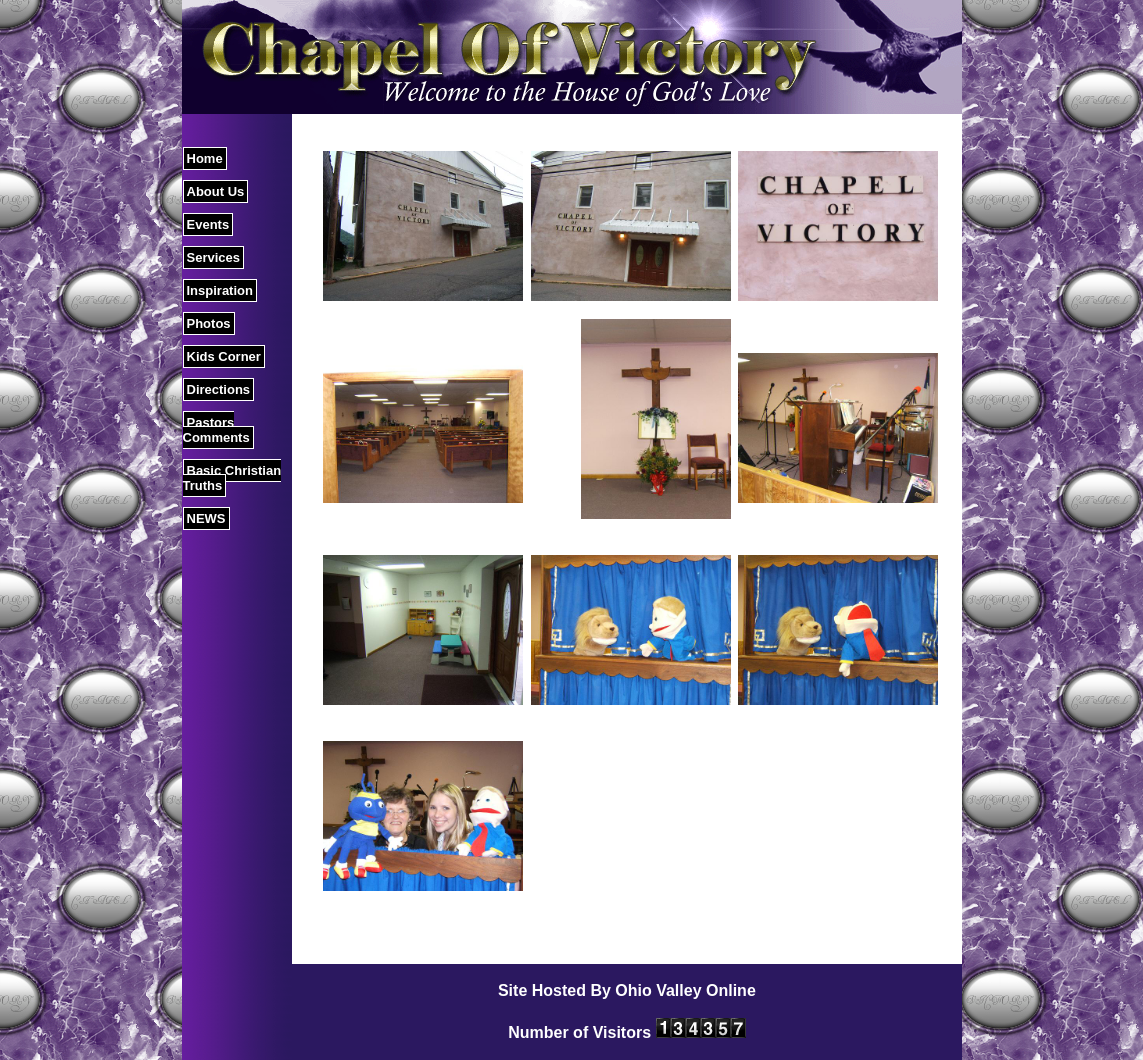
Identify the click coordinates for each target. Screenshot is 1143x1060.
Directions (219, 389)
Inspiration (220, 290)
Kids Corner (224, 356)
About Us (216, 191)
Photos (209, 323)
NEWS (206, 518)
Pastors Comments (216, 430)
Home (205, 158)
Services (214, 257)
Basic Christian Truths (232, 478)
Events (208, 224)
